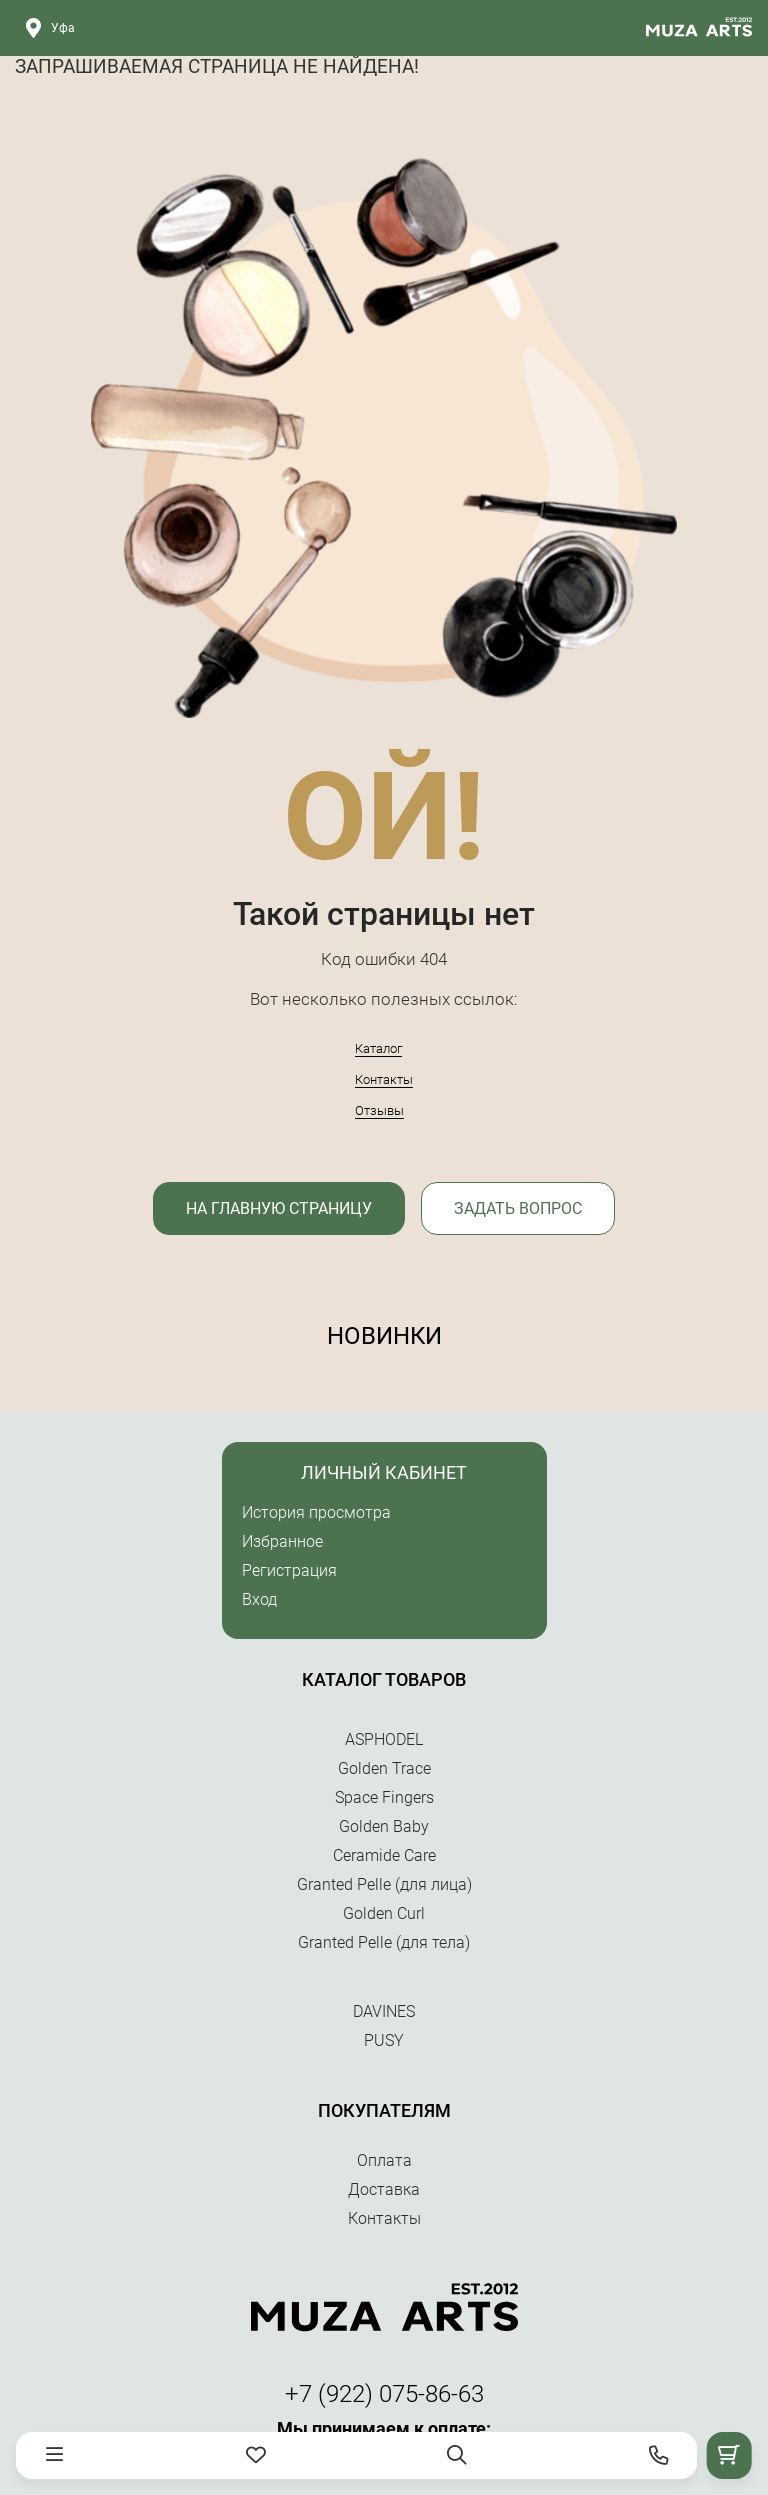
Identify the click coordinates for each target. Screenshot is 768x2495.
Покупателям (384, 2110)
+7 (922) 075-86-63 (384, 2394)
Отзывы (379, 1110)
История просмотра (316, 1512)
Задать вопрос (518, 1208)
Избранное (282, 1541)
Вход (259, 1599)
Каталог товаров (384, 1679)
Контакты (384, 1079)
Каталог (378, 1048)
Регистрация (289, 1570)
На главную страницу (279, 1208)
